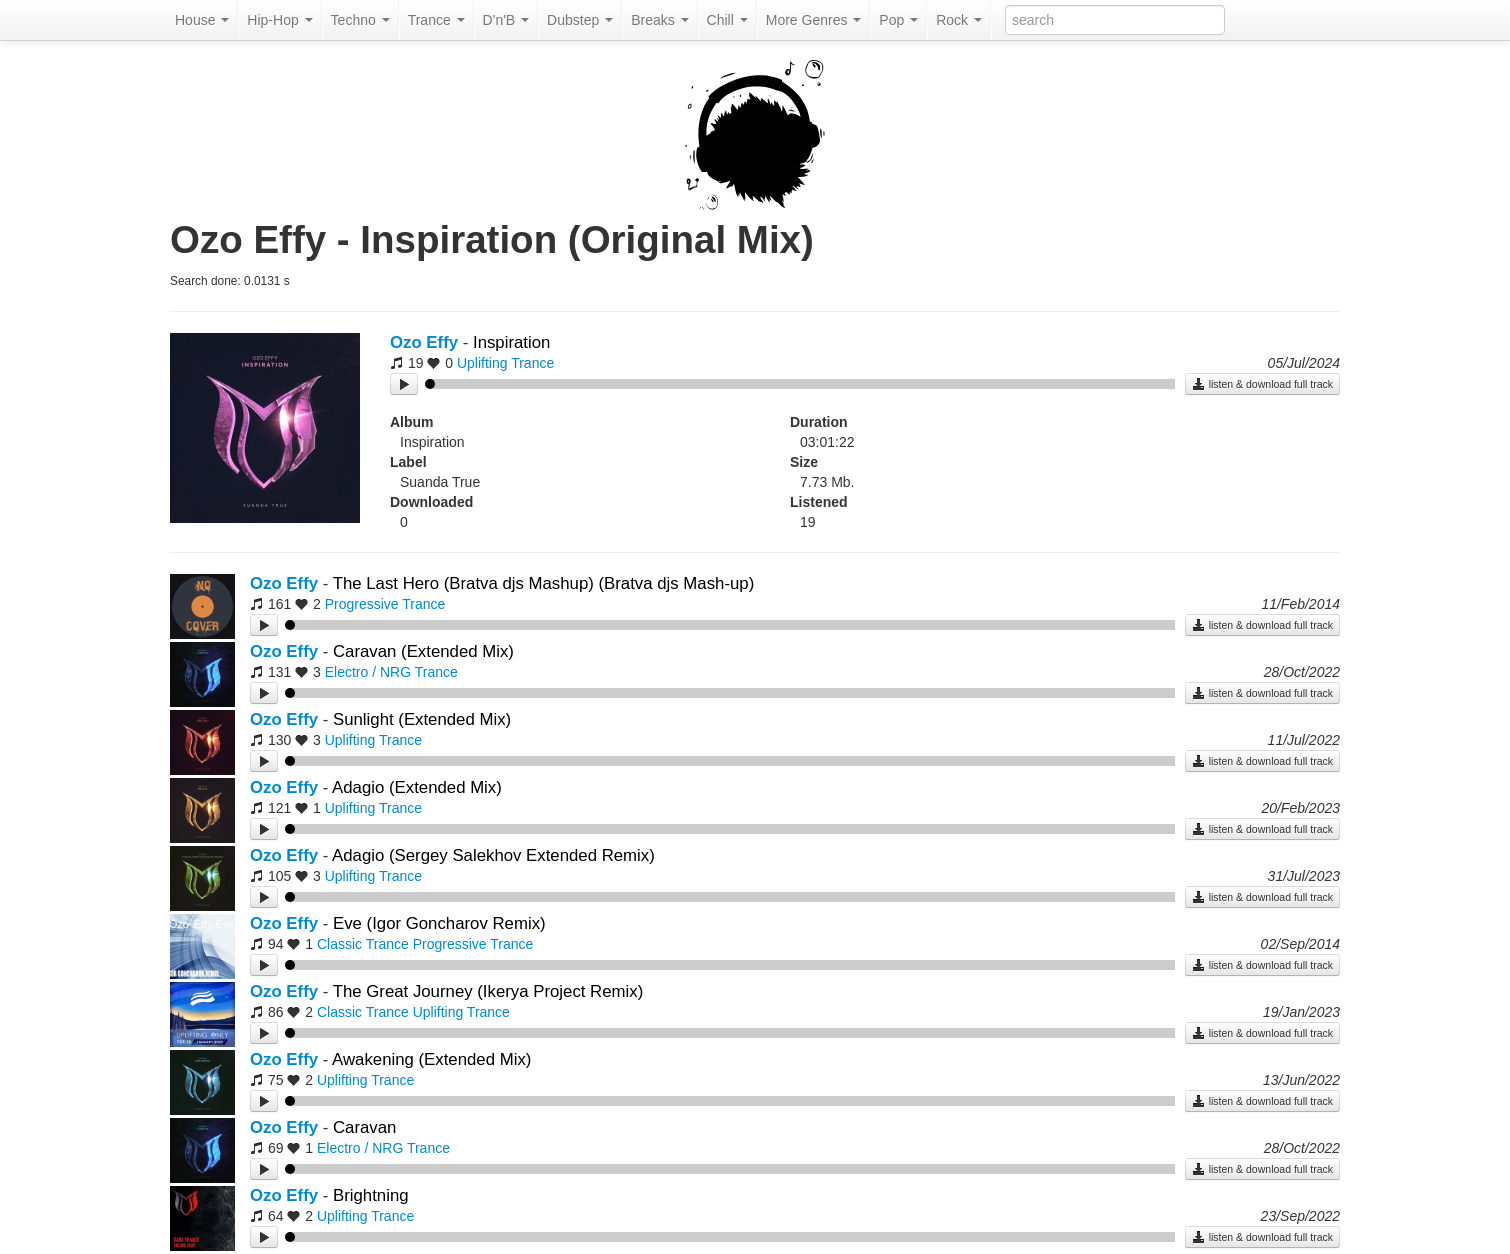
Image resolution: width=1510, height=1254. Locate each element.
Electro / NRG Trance (391, 672)
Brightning (371, 1195)
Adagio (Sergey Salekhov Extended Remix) (493, 855)
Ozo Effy (424, 342)
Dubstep (580, 20)
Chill (727, 20)
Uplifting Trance (505, 363)
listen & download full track (1262, 384)
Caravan (364, 1127)
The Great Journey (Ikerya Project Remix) (488, 991)
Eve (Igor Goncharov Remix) (439, 923)
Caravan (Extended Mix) (423, 651)
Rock (959, 20)
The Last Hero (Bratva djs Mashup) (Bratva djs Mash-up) (544, 583)
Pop (898, 20)
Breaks (659, 20)
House (202, 20)
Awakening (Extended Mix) (431, 1059)
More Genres (814, 20)
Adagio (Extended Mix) (417, 787)
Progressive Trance (385, 604)
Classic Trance (363, 944)
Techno (360, 20)
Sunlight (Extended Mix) (422, 719)
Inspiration (511, 342)
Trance (436, 20)
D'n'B (506, 20)
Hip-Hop (279, 20)
